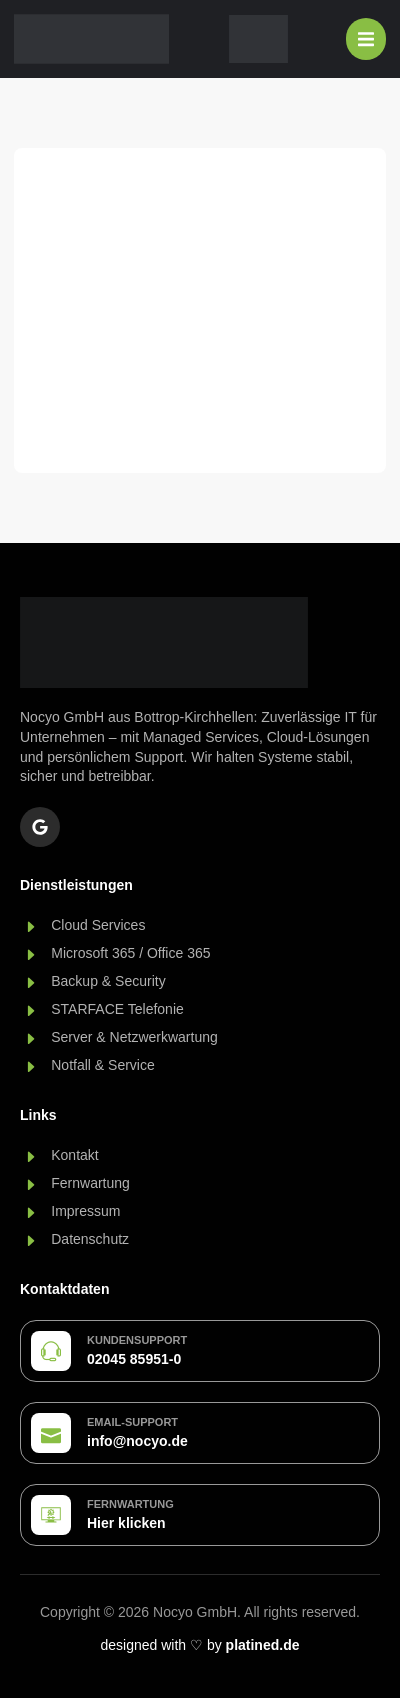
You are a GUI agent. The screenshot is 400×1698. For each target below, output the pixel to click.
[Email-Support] (51, 1433)
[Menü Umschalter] (366, 39)
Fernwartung (130, 1504)
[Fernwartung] (51, 1515)
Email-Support (132, 1422)
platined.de (263, 1645)
